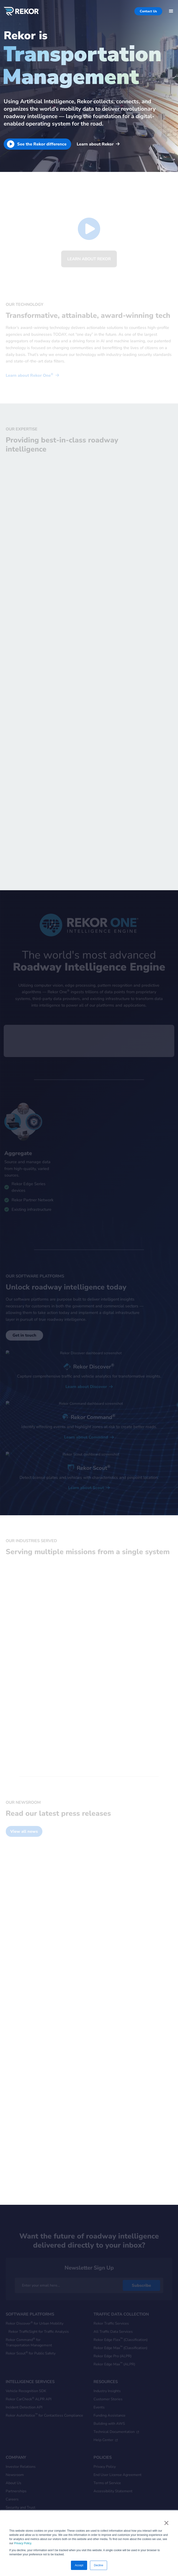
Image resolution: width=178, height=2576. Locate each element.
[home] (21, 11)
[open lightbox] (37, 144)
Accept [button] (79, 2565)
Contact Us (148, 11)
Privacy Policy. (23, 2543)
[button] (168, 11)
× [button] (166, 2523)
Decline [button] (98, 2565)
